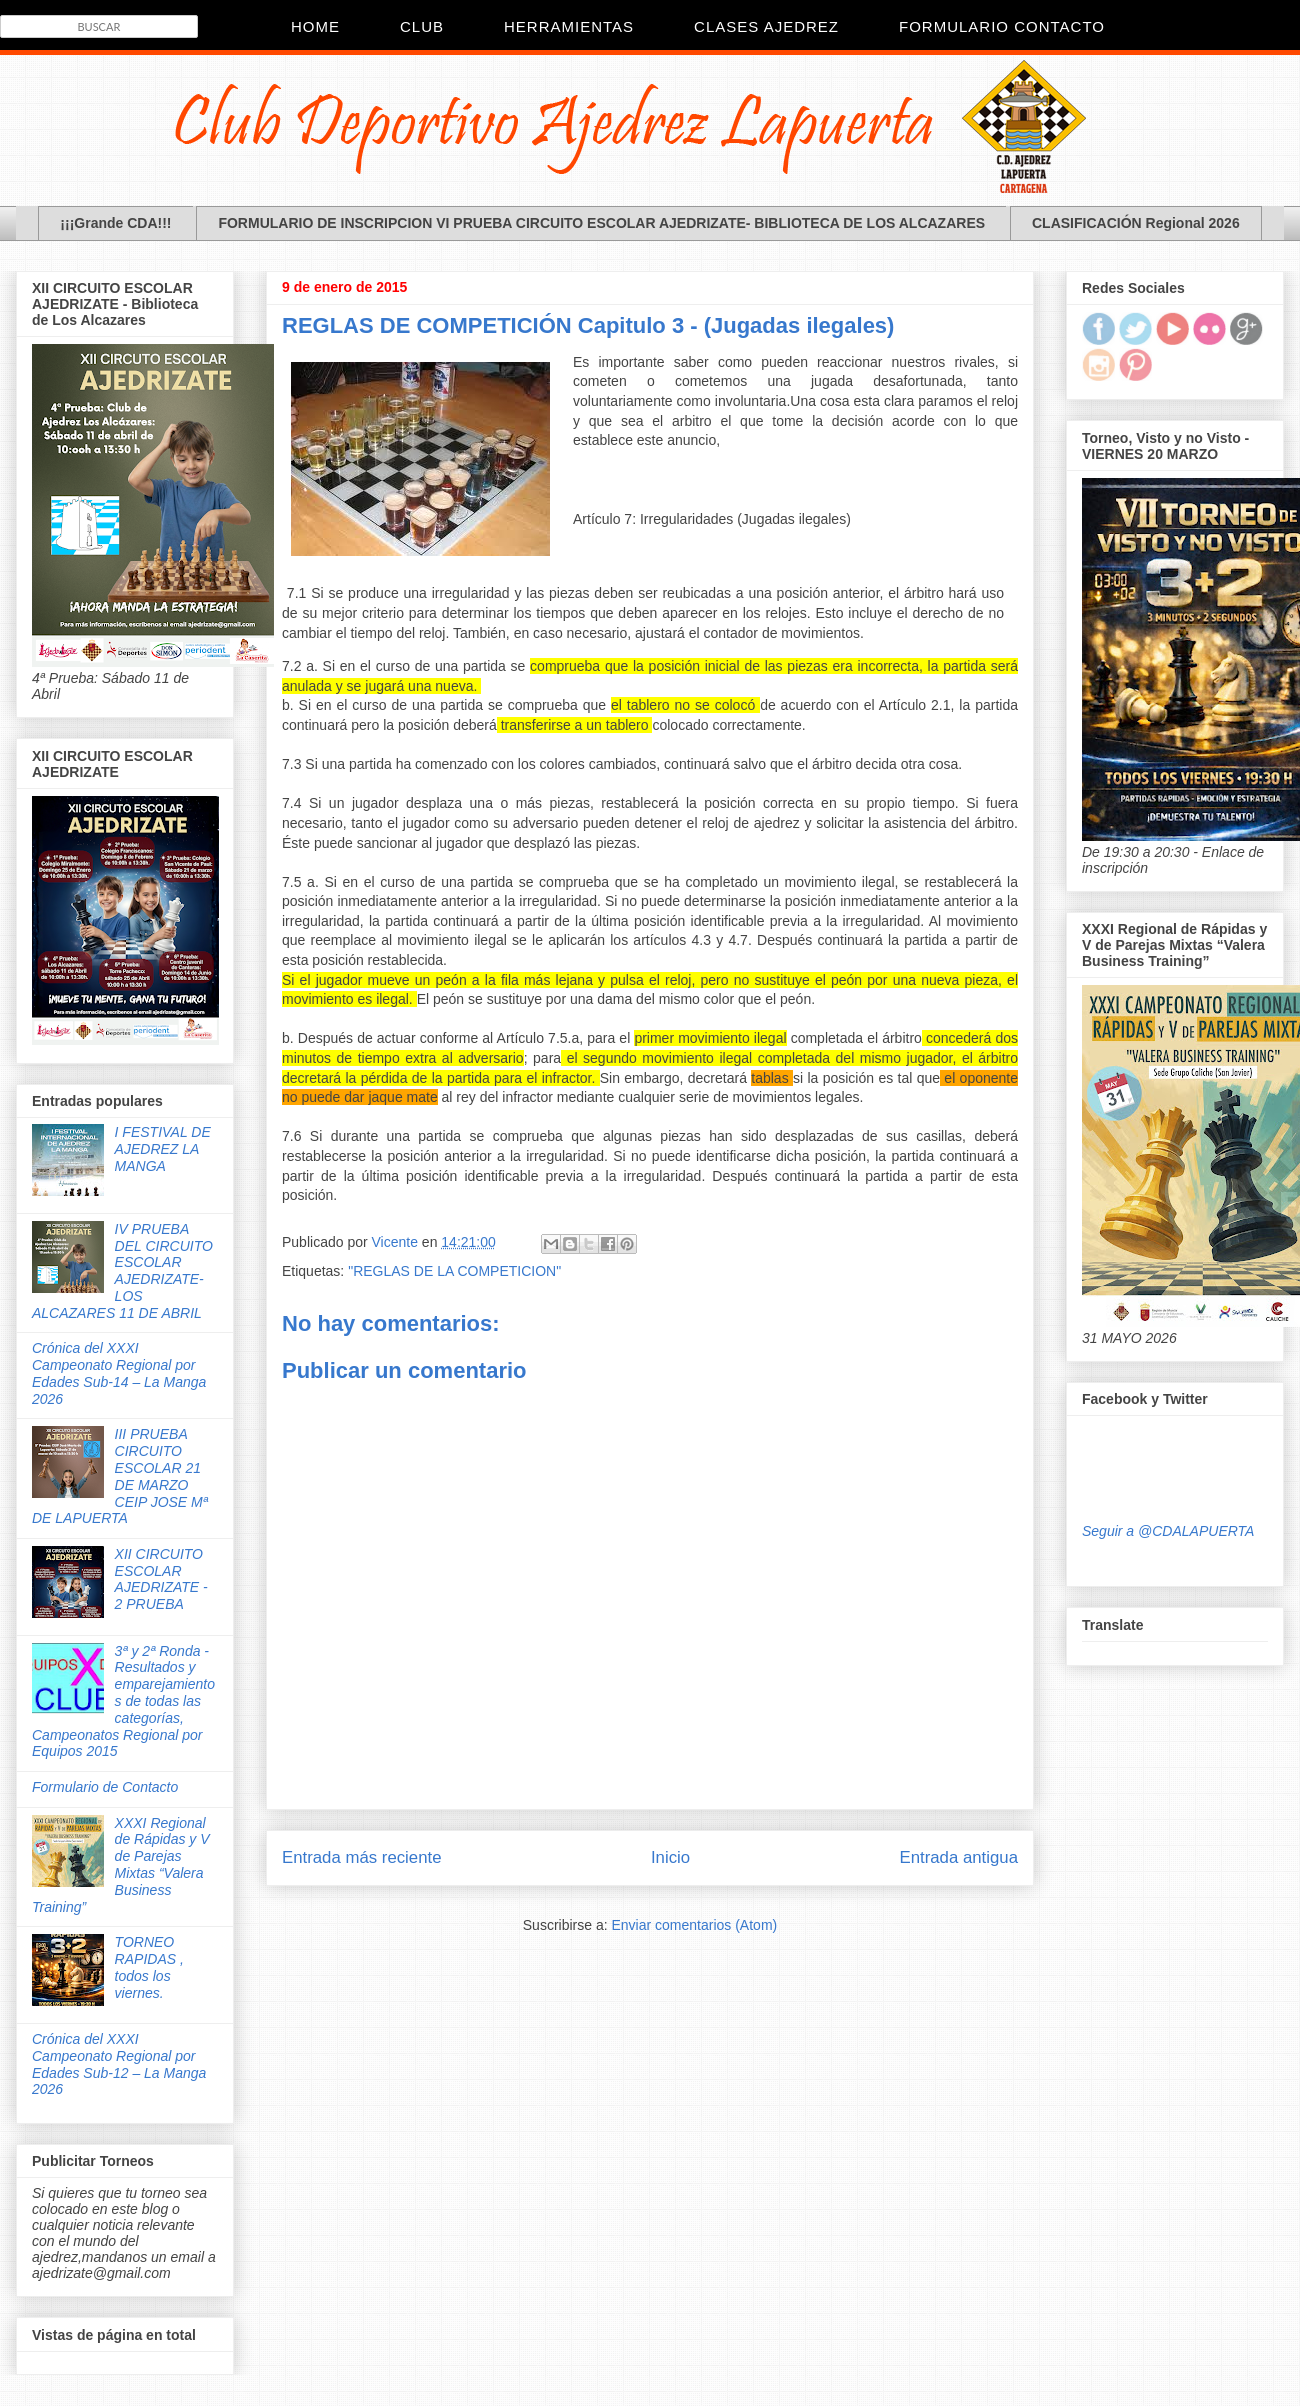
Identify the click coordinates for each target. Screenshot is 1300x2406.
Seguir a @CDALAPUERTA (1168, 1531)
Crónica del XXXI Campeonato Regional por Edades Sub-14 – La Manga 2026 (119, 1373)
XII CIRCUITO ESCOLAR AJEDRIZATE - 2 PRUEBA (161, 1579)
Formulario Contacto (1002, 26)
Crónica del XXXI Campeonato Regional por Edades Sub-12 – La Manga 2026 (119, 2064)
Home (315, 26)
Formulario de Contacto (105, 1787)
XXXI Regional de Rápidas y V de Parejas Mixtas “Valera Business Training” (121, 1865)
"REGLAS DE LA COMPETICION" (454, 1271)
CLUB (422, 26)
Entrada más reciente (362, 1857)
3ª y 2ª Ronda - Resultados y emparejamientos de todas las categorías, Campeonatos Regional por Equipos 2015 (123, 1701)
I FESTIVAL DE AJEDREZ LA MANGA (163, 1149)
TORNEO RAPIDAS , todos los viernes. (149, 1967)
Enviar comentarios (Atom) (694, 1925)
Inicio (670, 1857)
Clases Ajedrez (766, 26)
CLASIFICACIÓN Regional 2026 (1136, 223)
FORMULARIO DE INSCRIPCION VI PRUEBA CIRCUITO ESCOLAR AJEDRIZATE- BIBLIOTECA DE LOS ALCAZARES (601, 223)
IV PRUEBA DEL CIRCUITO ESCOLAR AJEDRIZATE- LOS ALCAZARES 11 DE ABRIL (122, 1271)
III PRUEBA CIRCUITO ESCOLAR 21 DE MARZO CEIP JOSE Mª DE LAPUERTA (120, 1476)
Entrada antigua (959, 1857)
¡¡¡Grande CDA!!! (115, 223)
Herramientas (569, 26)
